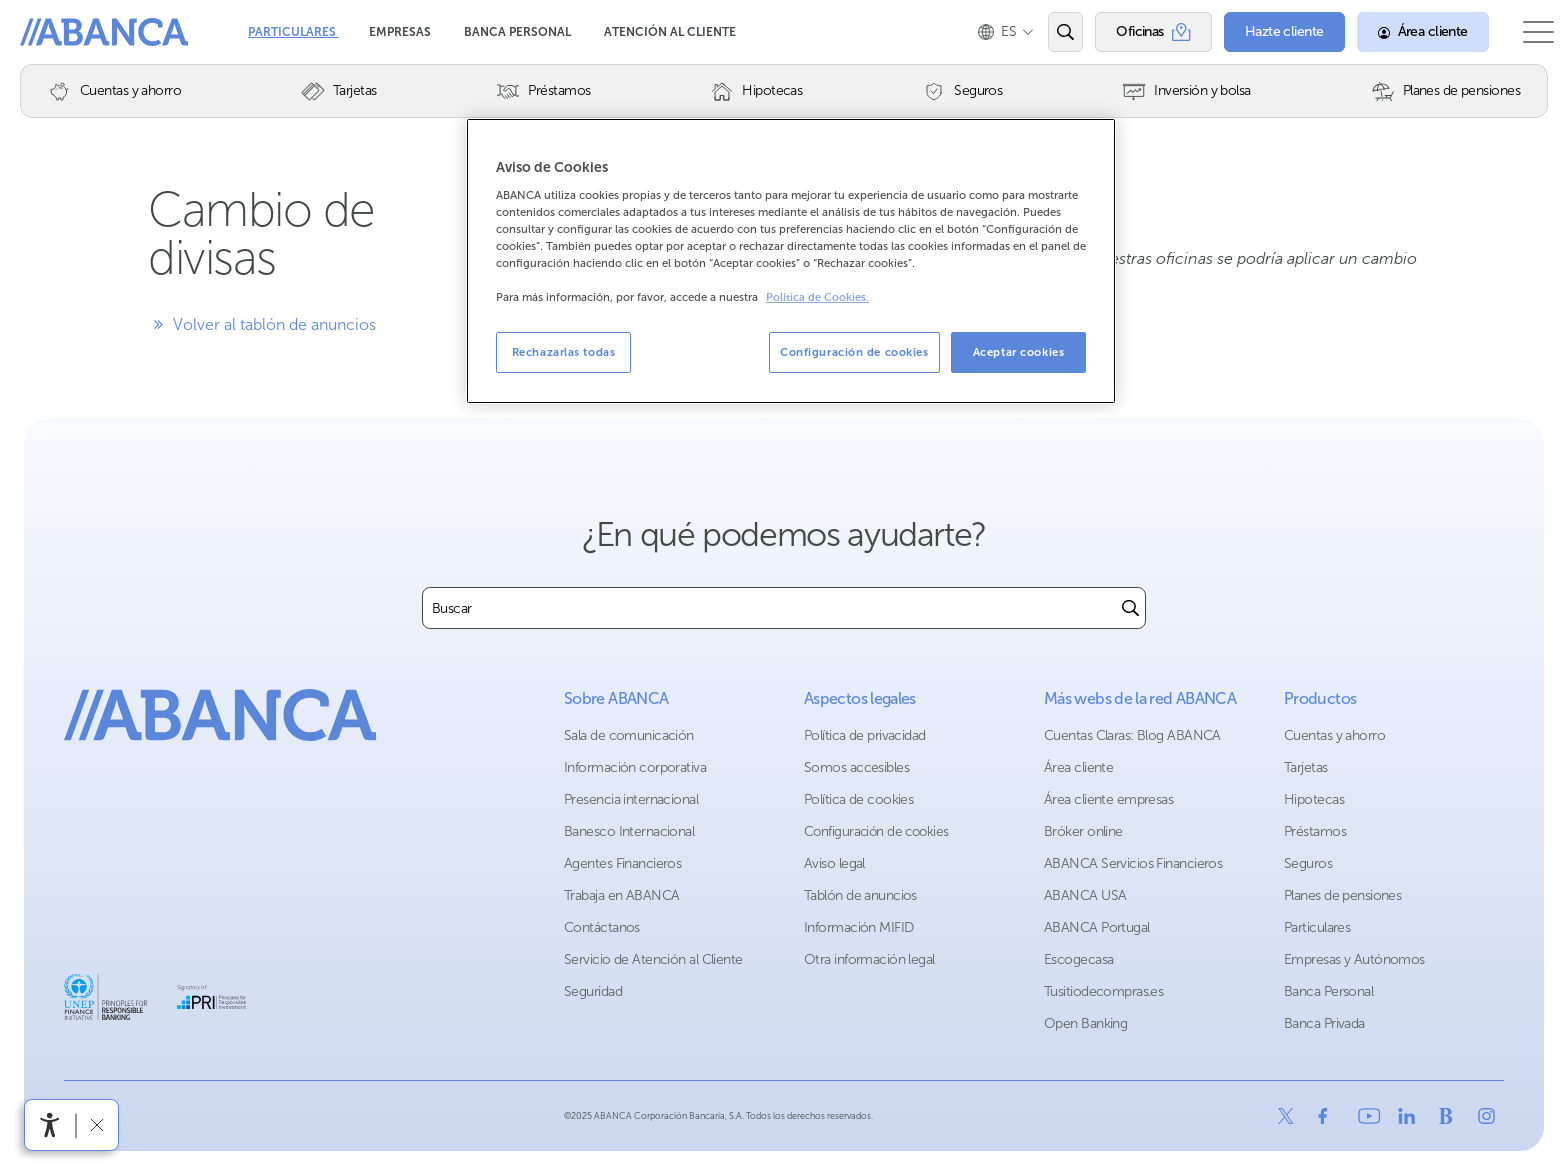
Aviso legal (834, 863)
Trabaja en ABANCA (621, 895)
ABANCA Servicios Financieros (1133, 863)
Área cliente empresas (1108, 799)
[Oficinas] (1133, 32)
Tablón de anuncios (860, 895)
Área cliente (1078, 767)
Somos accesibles (856, 767)
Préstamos (1315, 831)
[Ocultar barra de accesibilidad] (96, 1124)
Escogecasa (1078, 959)
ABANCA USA (1085, 895)
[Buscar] (1130, 608)
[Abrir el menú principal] (1528, 32)
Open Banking (1085, 1023)
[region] (791, 261)
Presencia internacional (631, 799)
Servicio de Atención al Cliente (653, 959)
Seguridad (593, 991)
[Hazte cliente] (1264, 32)
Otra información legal (869, 959)
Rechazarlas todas (564, 352)
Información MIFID (858, 927)
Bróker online (1083, 831)
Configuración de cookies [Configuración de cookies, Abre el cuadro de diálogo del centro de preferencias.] (854, 352)
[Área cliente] (1403, 32)
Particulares (293, 32)
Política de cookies (858, 799)
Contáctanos (602, 927)
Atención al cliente (670, 32)
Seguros (1308, 863)
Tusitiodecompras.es (1103, 991)
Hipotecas (1314, 799)
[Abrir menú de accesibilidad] (50, 1125)
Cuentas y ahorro (1334, 735)
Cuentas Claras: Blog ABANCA (1132, 735)
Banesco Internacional (629, 831)
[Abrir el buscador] (1045, 32)
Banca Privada (1324, 1023)
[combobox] (769, 608)
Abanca (51, 30)
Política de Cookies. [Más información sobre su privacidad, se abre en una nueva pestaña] (817, 297)
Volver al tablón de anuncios (262, 324)
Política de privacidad (865, 735)
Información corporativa (635, 767)
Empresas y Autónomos (1354, 959)
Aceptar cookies (1019, 352)
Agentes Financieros (622, 863)
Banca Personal (519, 32)
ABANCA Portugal (1097, 927)
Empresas (401, 32)
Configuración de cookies (876, 831)
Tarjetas (1306, 767)
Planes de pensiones (1342, 895)
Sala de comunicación (629, 735)
